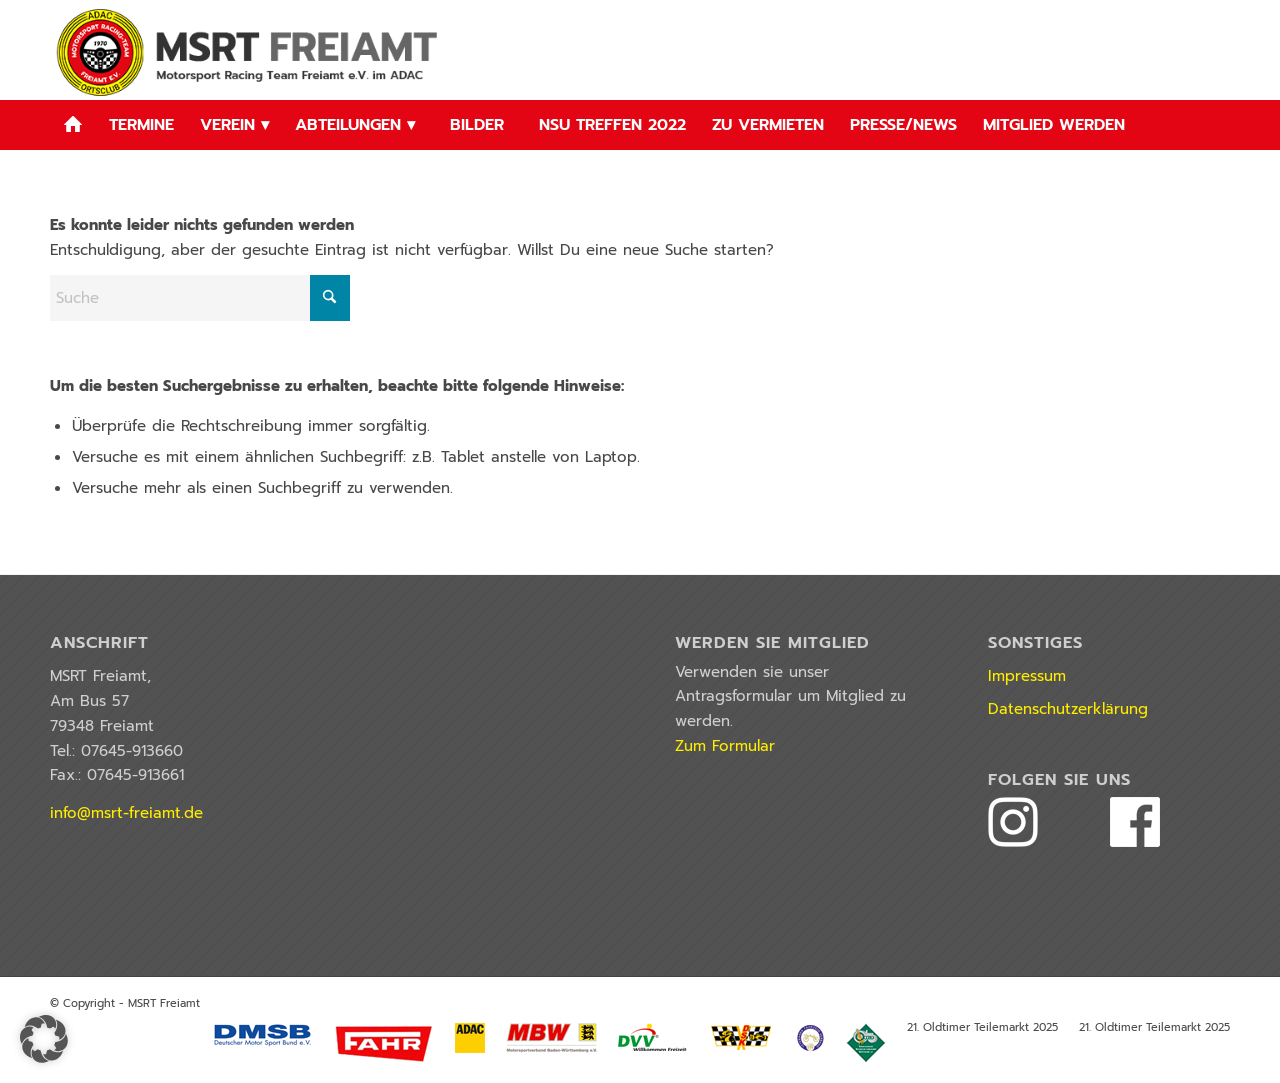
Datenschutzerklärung (1068, 709)
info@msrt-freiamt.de (126, 813)
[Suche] (200, 298)
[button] (44, 1039)
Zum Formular (725, 746)
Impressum (1027, 676)
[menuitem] (73, 125)
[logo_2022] (250, 50)
